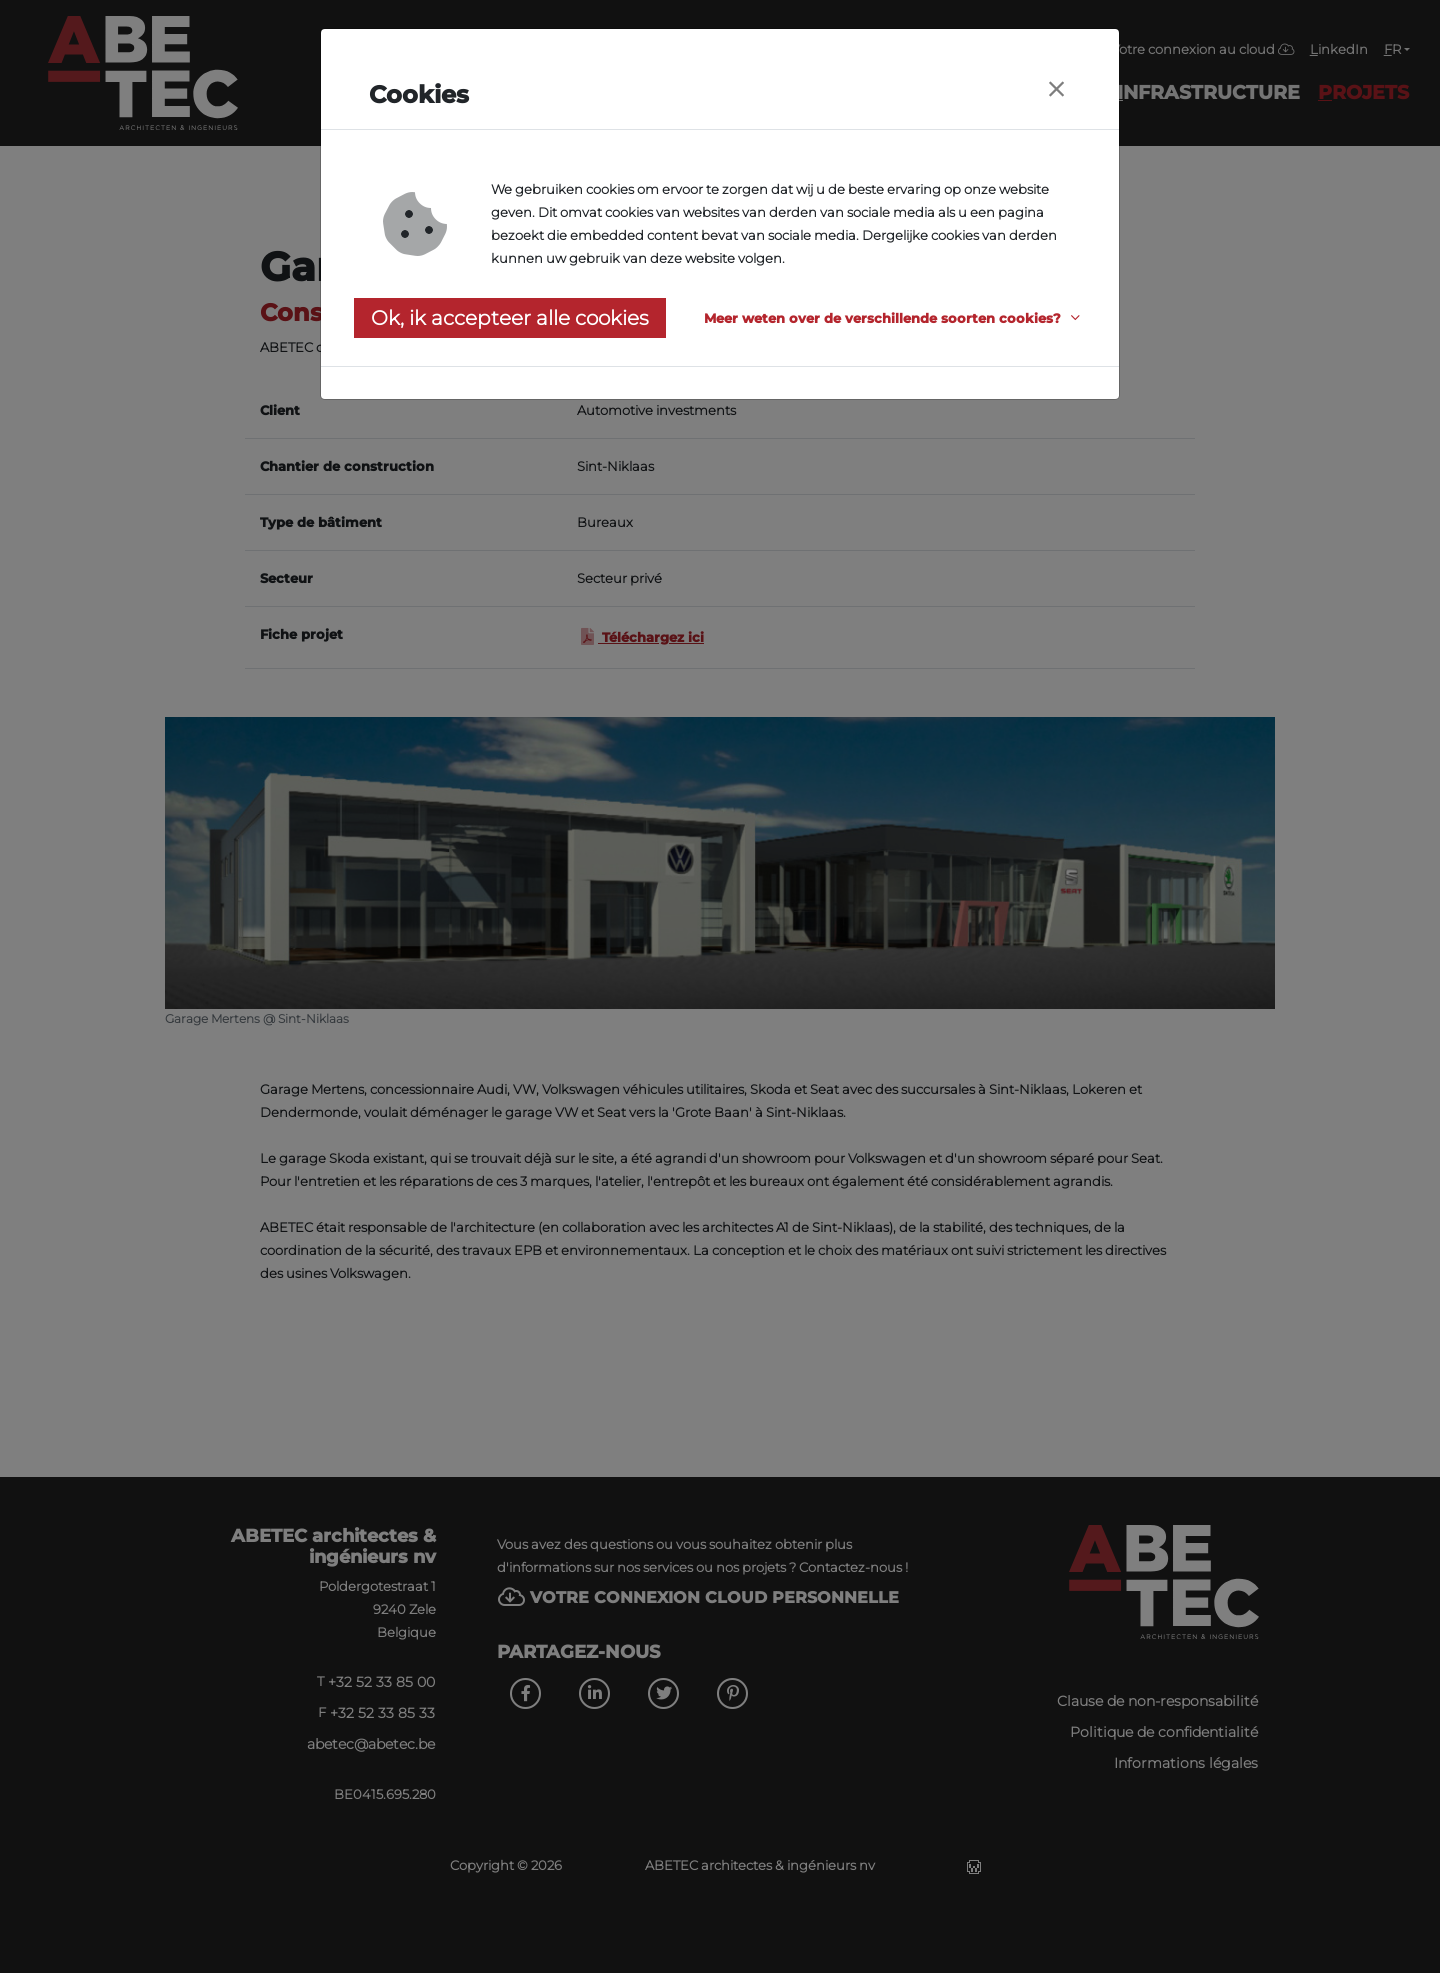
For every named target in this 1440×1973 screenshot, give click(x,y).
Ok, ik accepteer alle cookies (510, 318)
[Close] (1056, 89)
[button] (895, 318)
